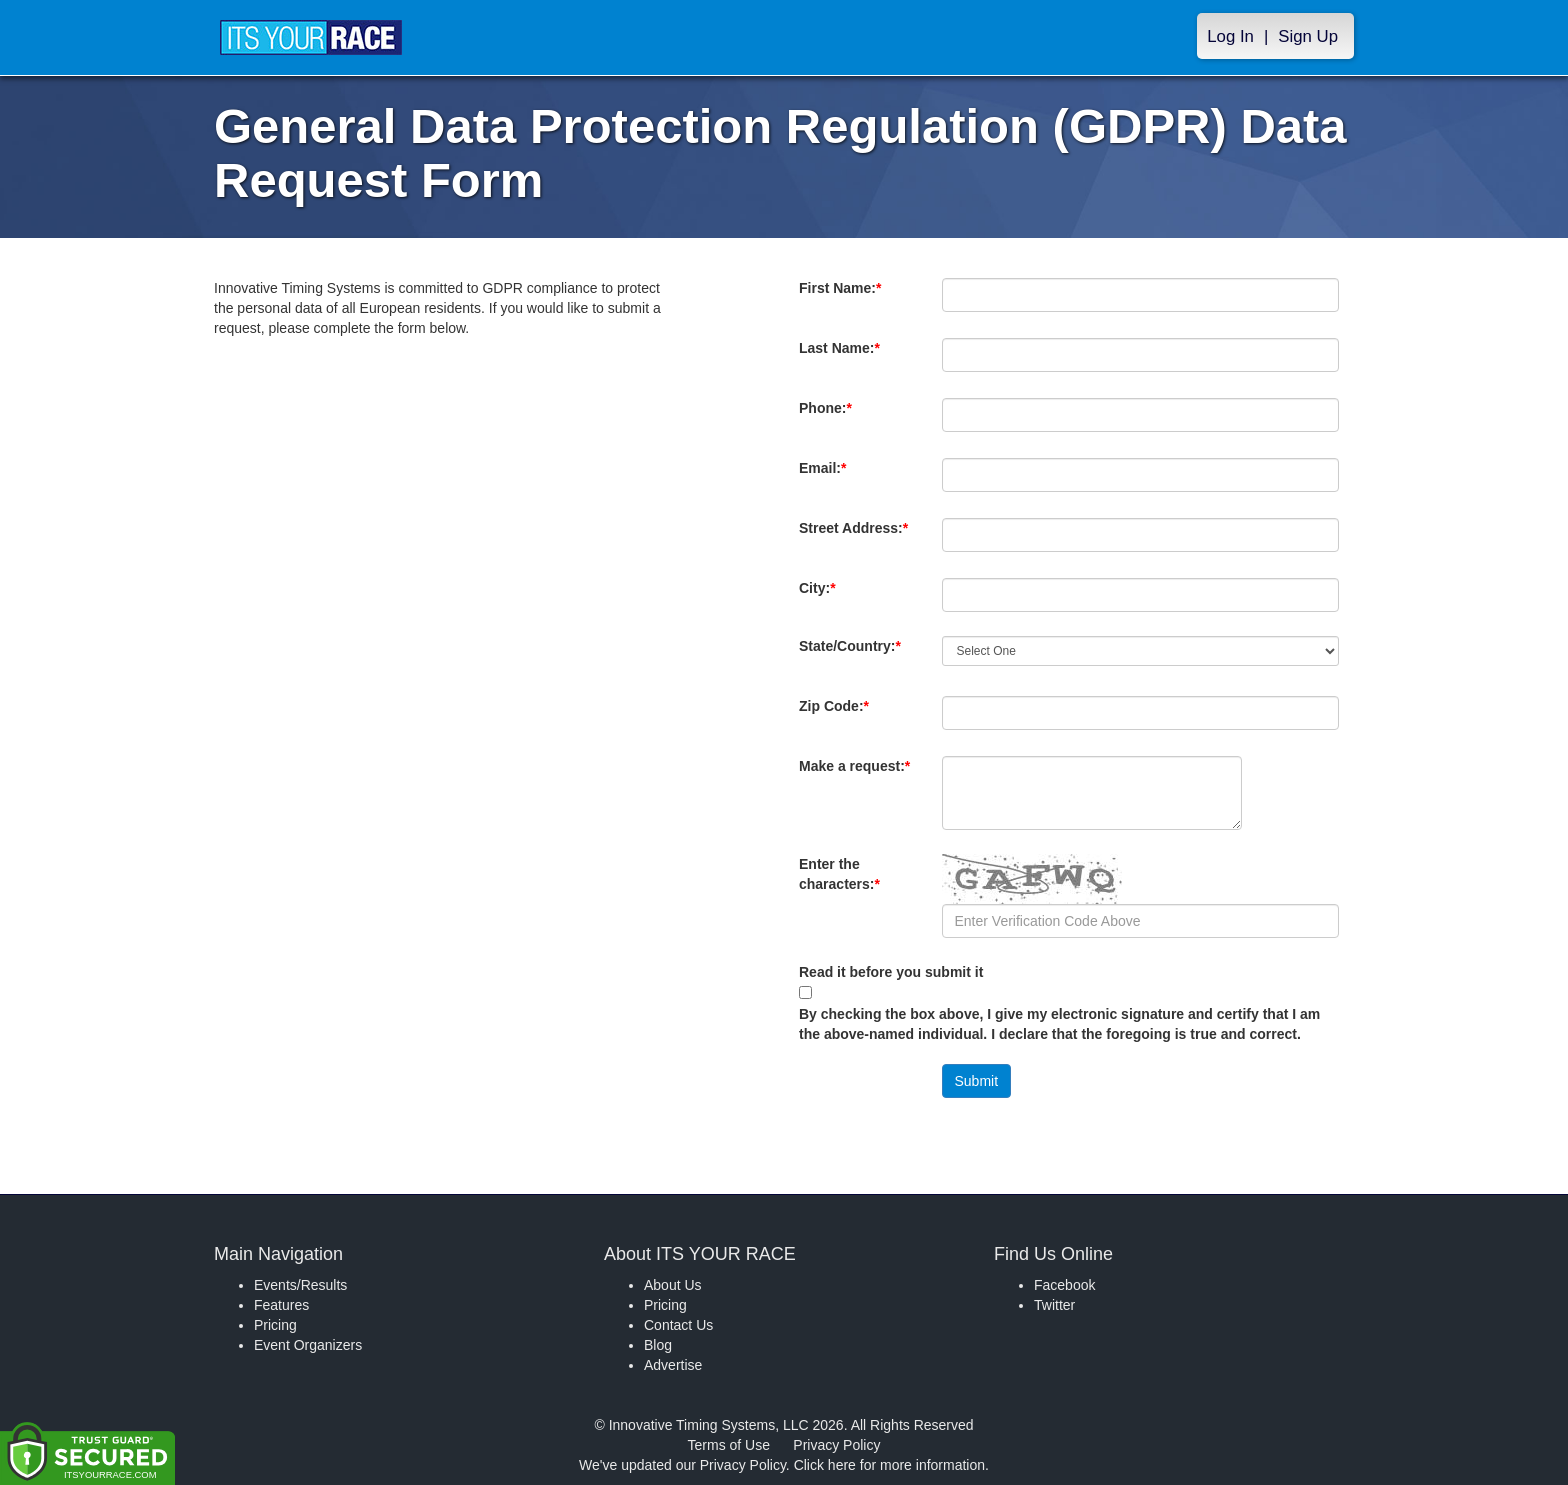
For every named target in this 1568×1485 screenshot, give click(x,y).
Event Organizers (308, 1345)
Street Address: (853, 538)
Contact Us (678, 1325)
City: (851, 588)
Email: (827, 478)
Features (281, 1305)
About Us (673, 1285)
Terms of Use (729, 1445)
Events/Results (300, 1285)
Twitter (1054, 1305)
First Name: (844, 298)
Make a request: (854, 766)
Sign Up (1308, 36)
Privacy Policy (836, 1445)
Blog (658, 1345)
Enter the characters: (843, 884)
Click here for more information (889, 1465)
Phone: (829, 418)
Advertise (673, 1365)
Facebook (1064, 1285)
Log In (1230, 36)
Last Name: (843, 358)
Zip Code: (838, 716)
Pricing (275, 1325)
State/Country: (854, 656)
